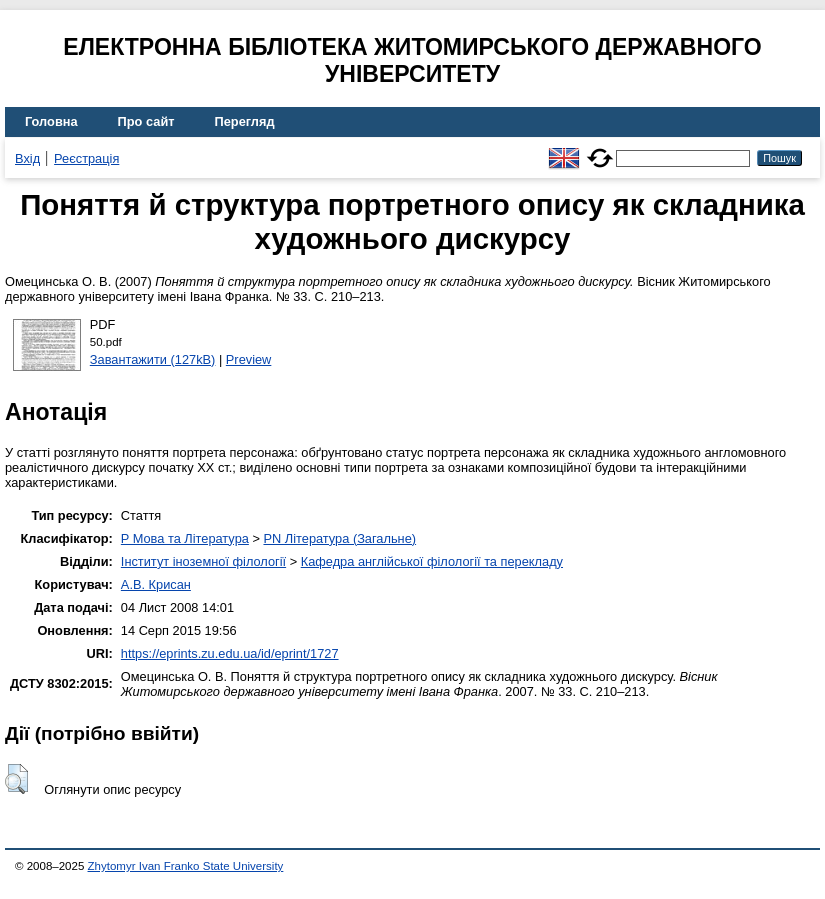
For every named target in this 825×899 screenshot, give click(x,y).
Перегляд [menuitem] (245, 121)
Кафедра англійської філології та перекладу (432, 561)
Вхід (27, 158)
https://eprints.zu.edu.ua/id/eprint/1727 (230, 653)
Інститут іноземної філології (203, 561)
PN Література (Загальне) (339, 538)
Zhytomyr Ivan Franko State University (186, 866)
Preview (249, 359)
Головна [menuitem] (51, 121)
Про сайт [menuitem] (146, 121)
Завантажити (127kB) (153, 359)
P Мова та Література (185, 538)
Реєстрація (86, 158)
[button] (16, 779)
